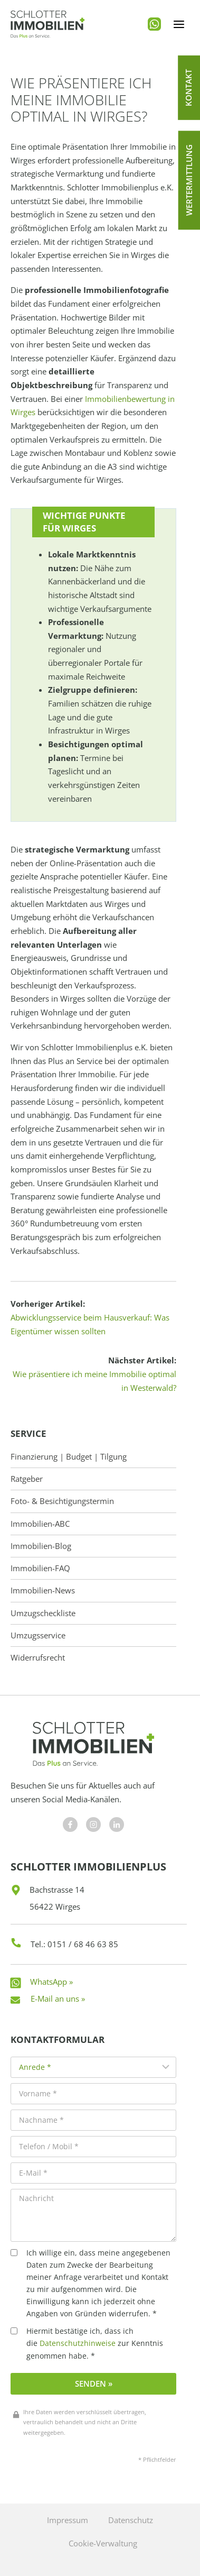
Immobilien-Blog (41, 1546)
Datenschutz (130, 2520)
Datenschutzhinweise (78, 2343)
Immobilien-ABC (40, 1523)
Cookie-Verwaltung (103, 2543)
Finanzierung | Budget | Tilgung (69, 1456)
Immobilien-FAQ (40, 1568)
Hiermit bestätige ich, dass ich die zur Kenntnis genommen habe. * (87, 2343)
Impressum (67, 2520)
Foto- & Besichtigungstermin (62, 1501)
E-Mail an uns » (58, 1998)
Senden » (93, 2383)
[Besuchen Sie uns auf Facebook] (70, 1824)
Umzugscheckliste (43, 1613)
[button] (189, 88)
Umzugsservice (38, 1635)
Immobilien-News (43, 1590)
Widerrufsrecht (38, 1657)
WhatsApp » (51, 1981)
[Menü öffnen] (178, 24)
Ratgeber (27, 1478)
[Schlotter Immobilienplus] (47, 24)
